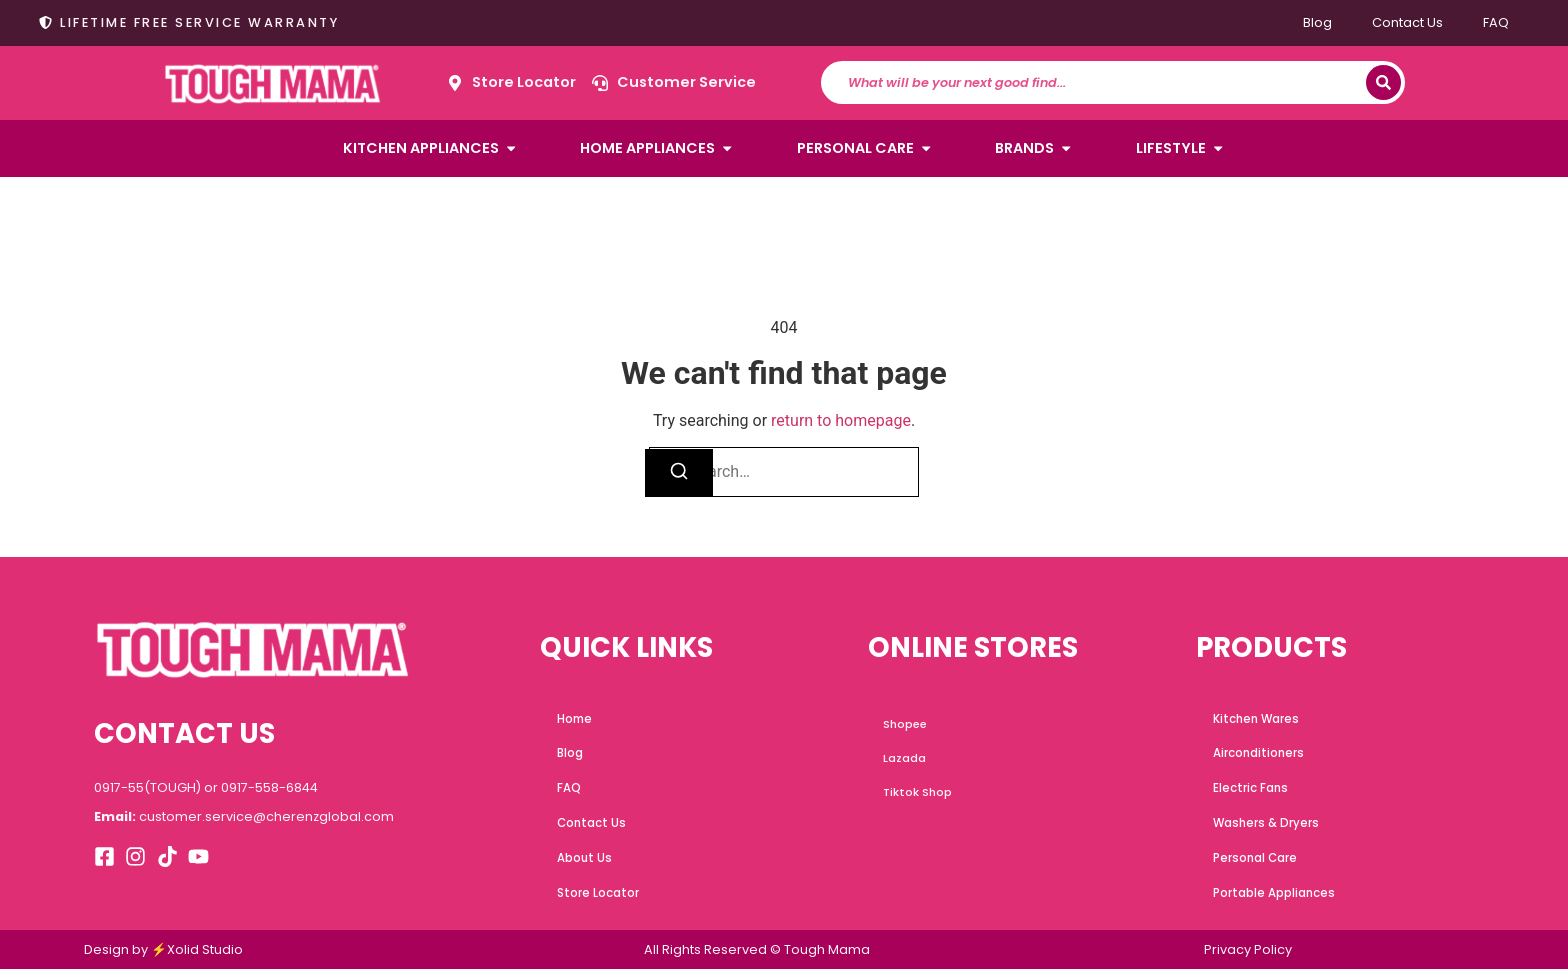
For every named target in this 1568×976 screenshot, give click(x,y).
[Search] (1383, 82)
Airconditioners (1260, 755)
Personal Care (1256, 863)
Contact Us (1407, 22)
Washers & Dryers (1266, 827)
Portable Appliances (1275, 899)
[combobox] (1103, 82)
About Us (587, 863)
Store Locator (600, 899)
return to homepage (841, 420)
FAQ (1496, 22)
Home (577, 719)
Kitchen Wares (1257, 719)
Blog (1317, 22)
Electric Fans (1252, 791)
